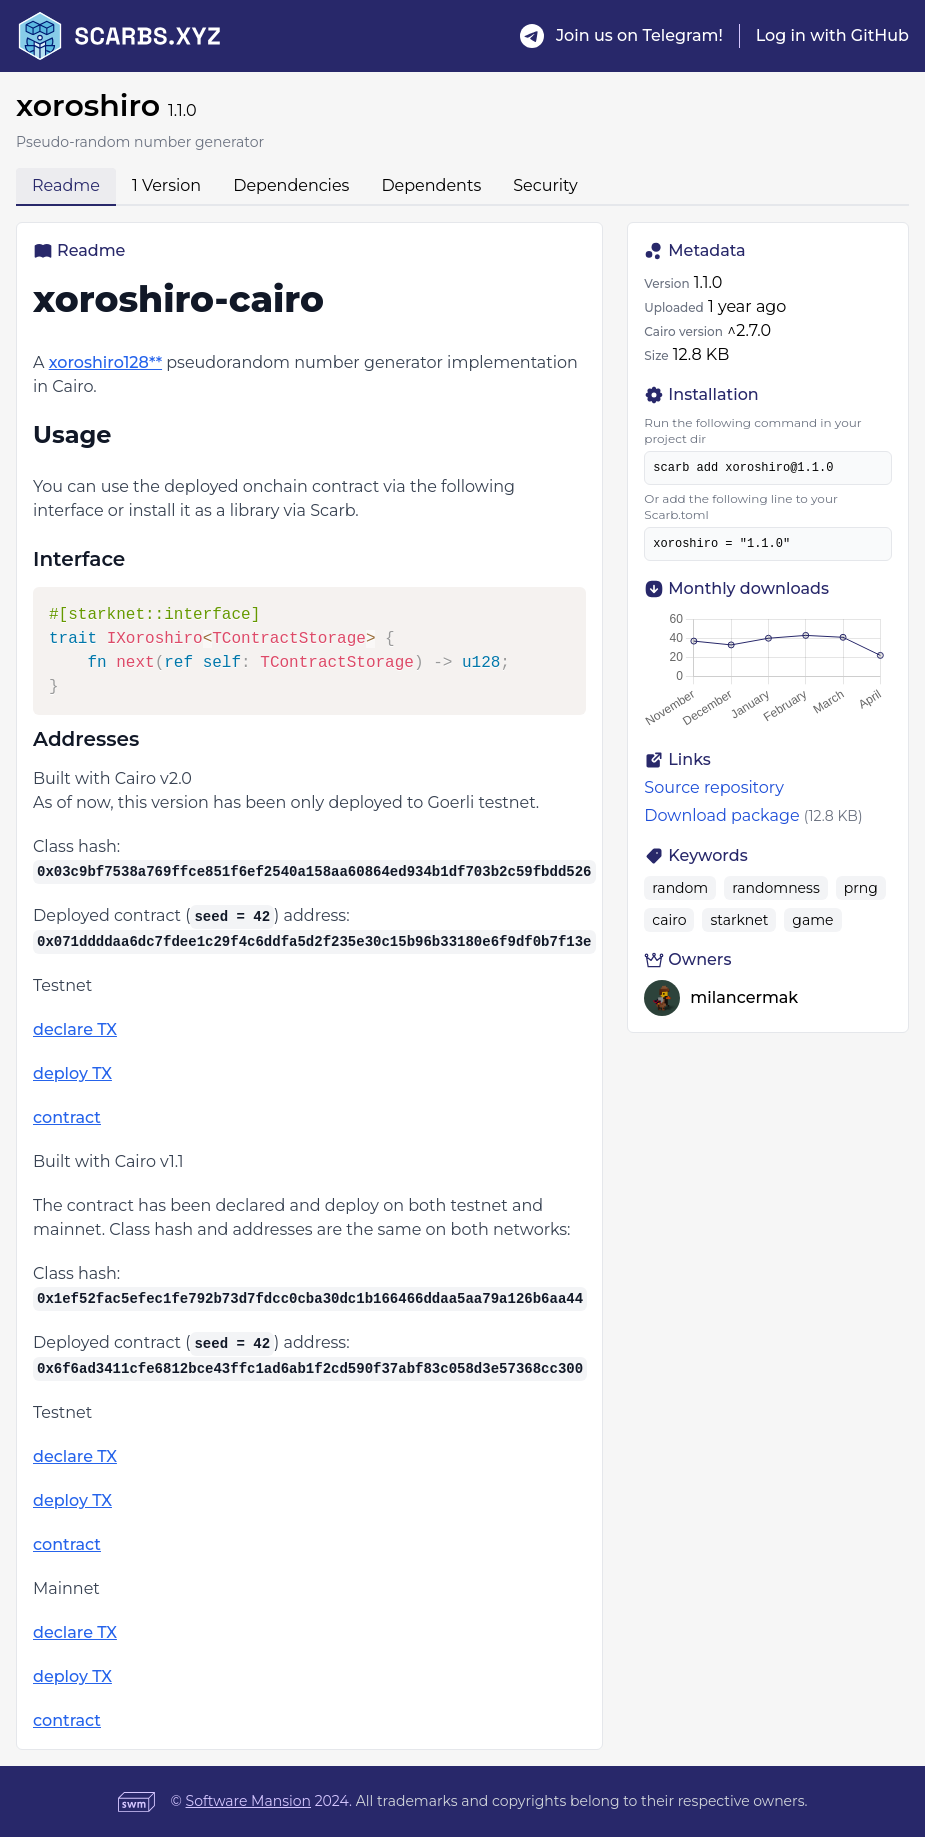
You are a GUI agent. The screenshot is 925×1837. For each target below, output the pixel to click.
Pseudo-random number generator (140, 142)
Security (545, 185)
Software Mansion (248, 1801)
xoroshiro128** (105, 362)
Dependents (431, 185)
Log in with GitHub (832, 35)
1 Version (166, 185)
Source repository (714, 787)
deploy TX (72, 1073)
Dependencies (291, 185)
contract (67, 1117)
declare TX (75, 1029)
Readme (66, 185)
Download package (721, 815)
